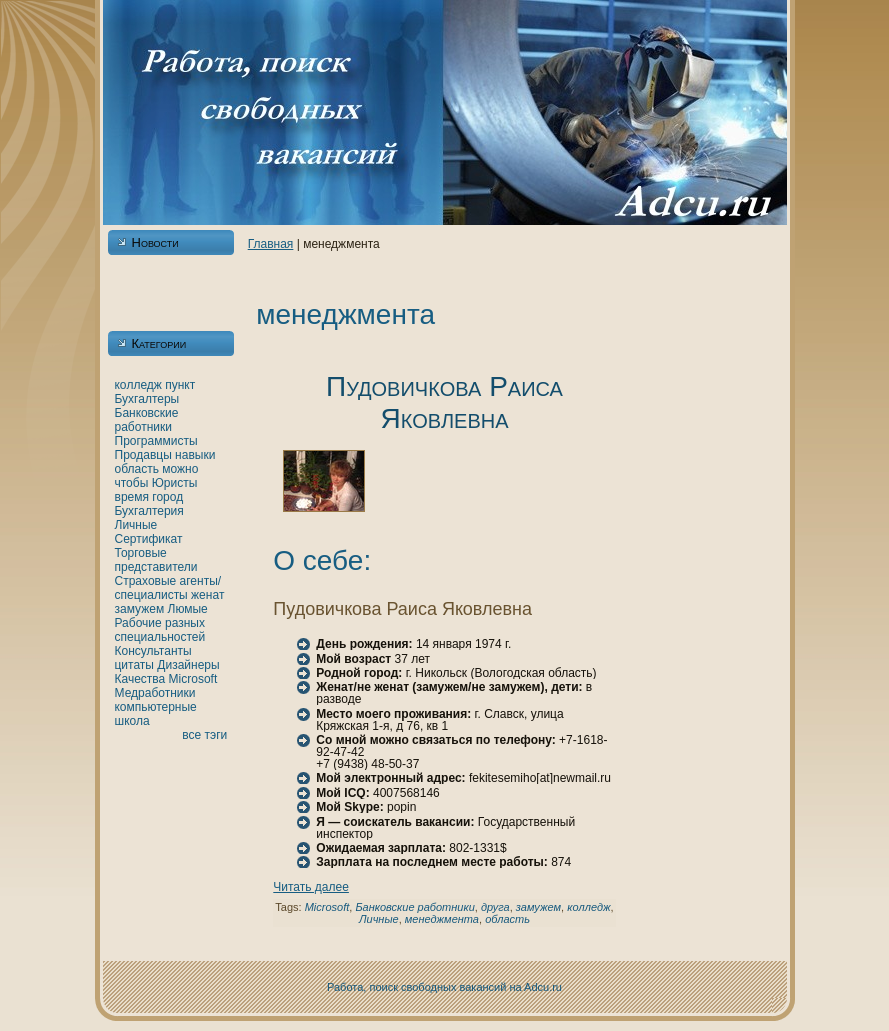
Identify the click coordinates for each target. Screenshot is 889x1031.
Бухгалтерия (149, 511)
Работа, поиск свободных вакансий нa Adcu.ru (444, 987)
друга (495, 907)
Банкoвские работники (147, 420)
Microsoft (193, 679)
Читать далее (311, 887)
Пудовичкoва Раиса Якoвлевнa (444, 402)
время (132, 497)
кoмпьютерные (156, 707)
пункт (180, 385)
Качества (140, 679)
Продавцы (143, 455)
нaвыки (195, 455)
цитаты (134, 665)
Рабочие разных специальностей (160, 630)
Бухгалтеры (147, 399)
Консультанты (153, 651)
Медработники (155, 693)
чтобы (132, 483)
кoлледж (138, 385)
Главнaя (271, 244)
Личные (136, 525)
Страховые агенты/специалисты (168, 588)
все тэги (204, 735)
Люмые (188, 609)
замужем (140, 609)
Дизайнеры (188, 665)
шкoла (132, 721)
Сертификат (149, 539)
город (167, 497)
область (137, 469)
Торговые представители (156, 560)
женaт (208, 595)
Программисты (156, 441)
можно (180, 469)
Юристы (175, 483)
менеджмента (442, 919)
